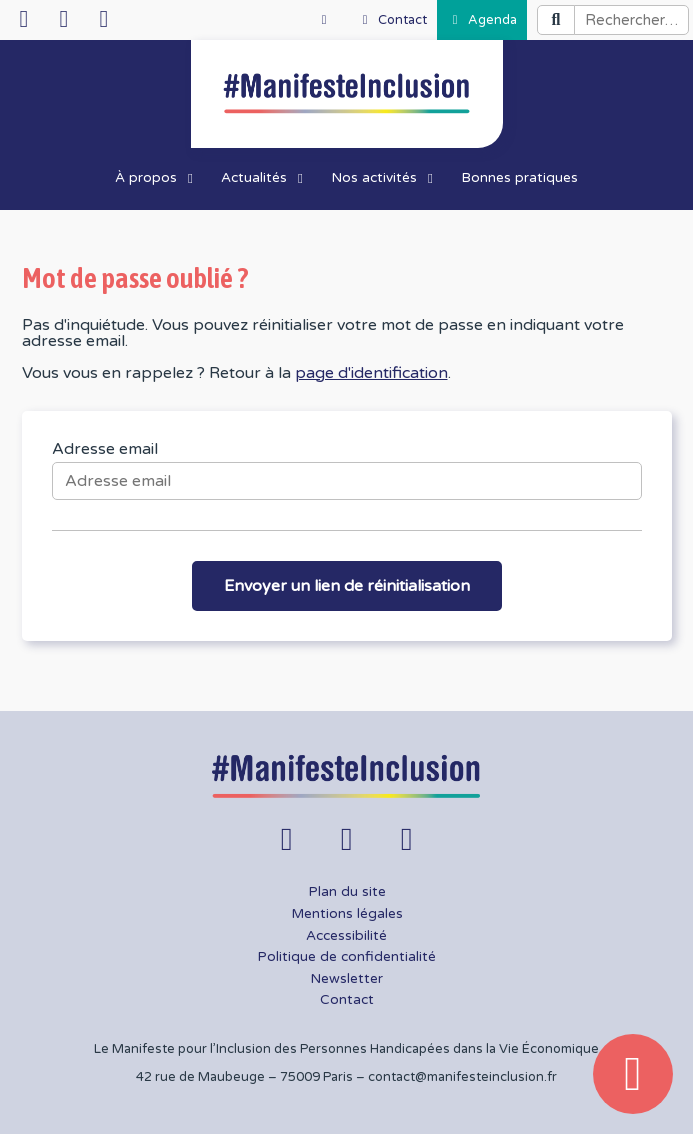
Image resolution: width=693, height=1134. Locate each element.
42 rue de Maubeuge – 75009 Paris (244, 1077)
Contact (347, 1000)
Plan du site (347, 892)
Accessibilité (346, 936)
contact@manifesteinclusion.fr (462, 1077)
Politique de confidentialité (346, 957)
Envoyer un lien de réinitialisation (347, 586)
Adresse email (105, 449)
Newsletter (346, 979)
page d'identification (371, 373)
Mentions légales (347, 914)
